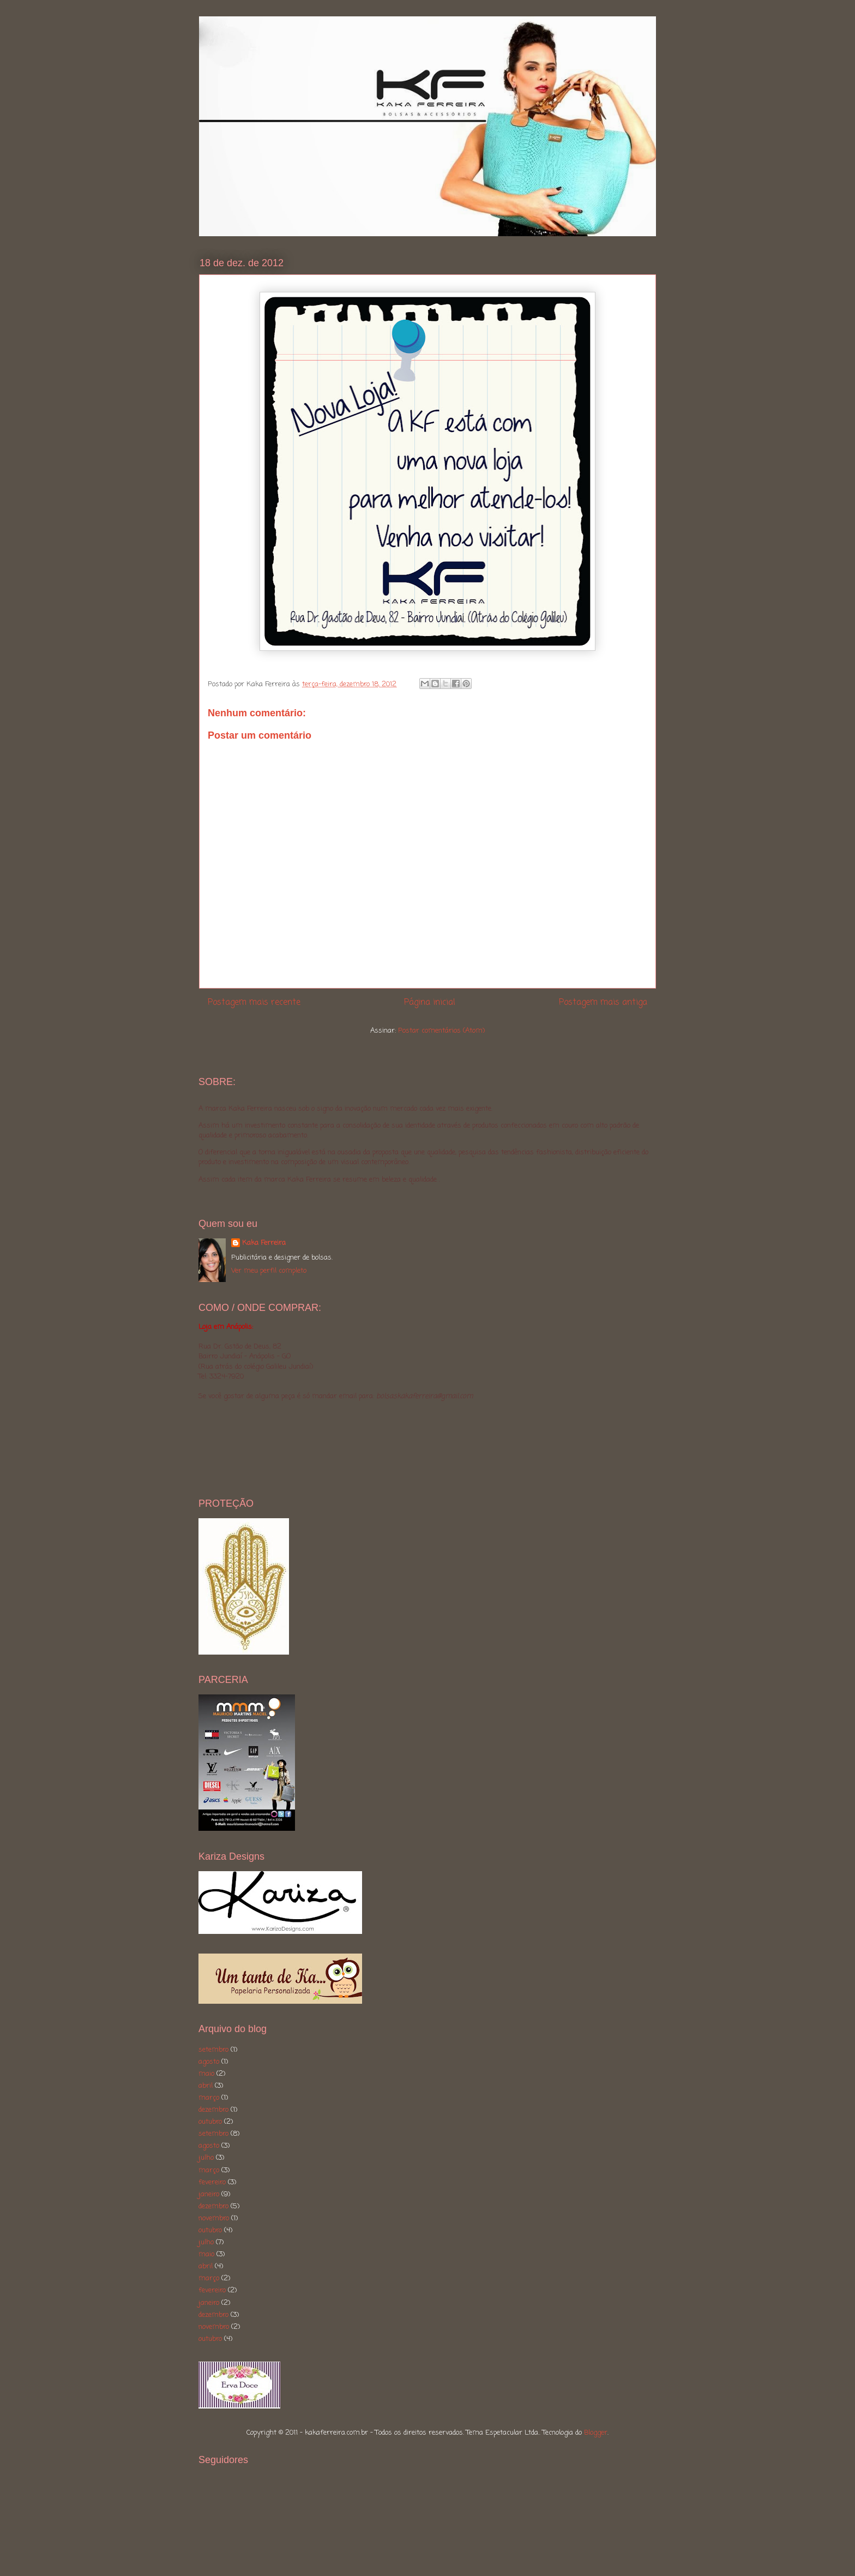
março (208, 2098)
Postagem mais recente (254, 1002)
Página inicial (429, 1002)
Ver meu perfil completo (268, 1271)
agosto (208, 2062)
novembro (213, 2218)
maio (206, 2074)
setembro (213, 2050)
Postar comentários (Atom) (441, 1031)
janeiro (208, 2194)
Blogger (595, 2433)
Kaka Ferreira (264, 1243)
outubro (210, 2122)
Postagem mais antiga (603, 1002)
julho (206, 2158)
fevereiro (212, 2182)
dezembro (213, 2110)
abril (205, 2086)
